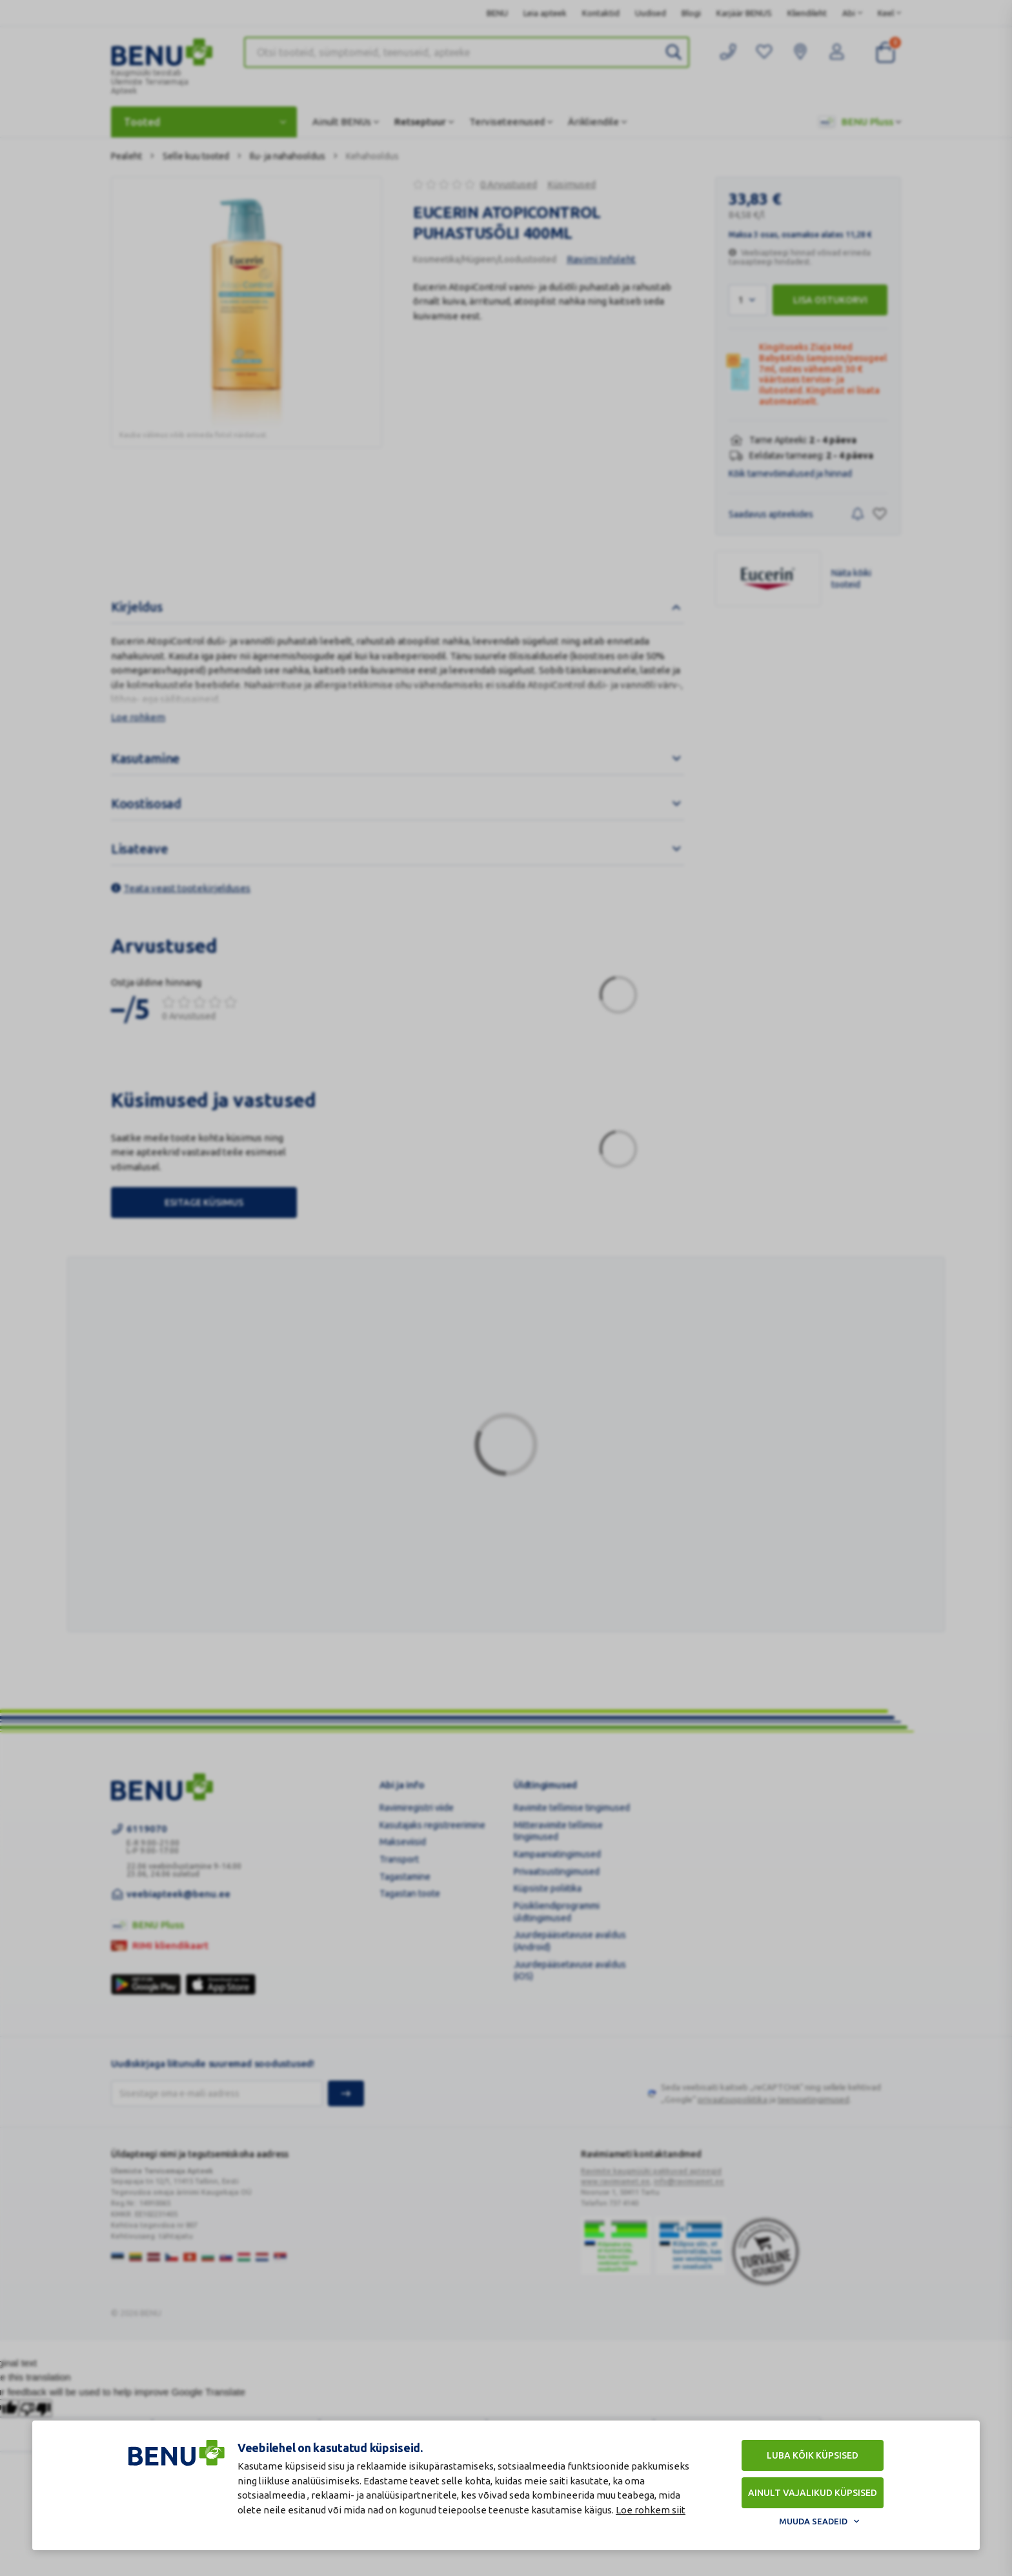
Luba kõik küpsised (812, 2455)
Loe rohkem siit (650, 2509)
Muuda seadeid (813, 2521)
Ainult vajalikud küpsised (812, 2493)
